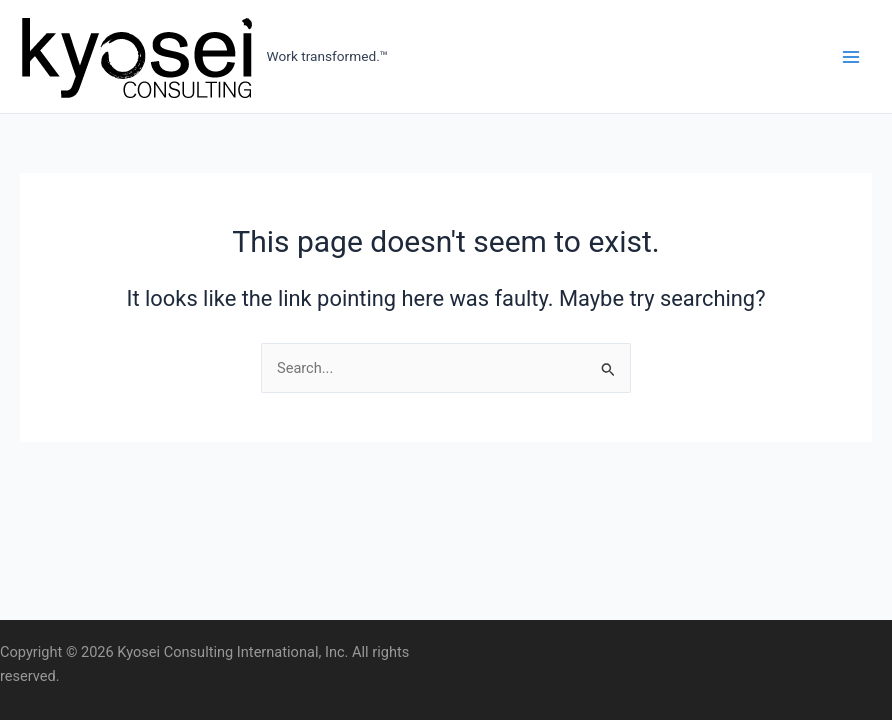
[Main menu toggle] (851, 57)
